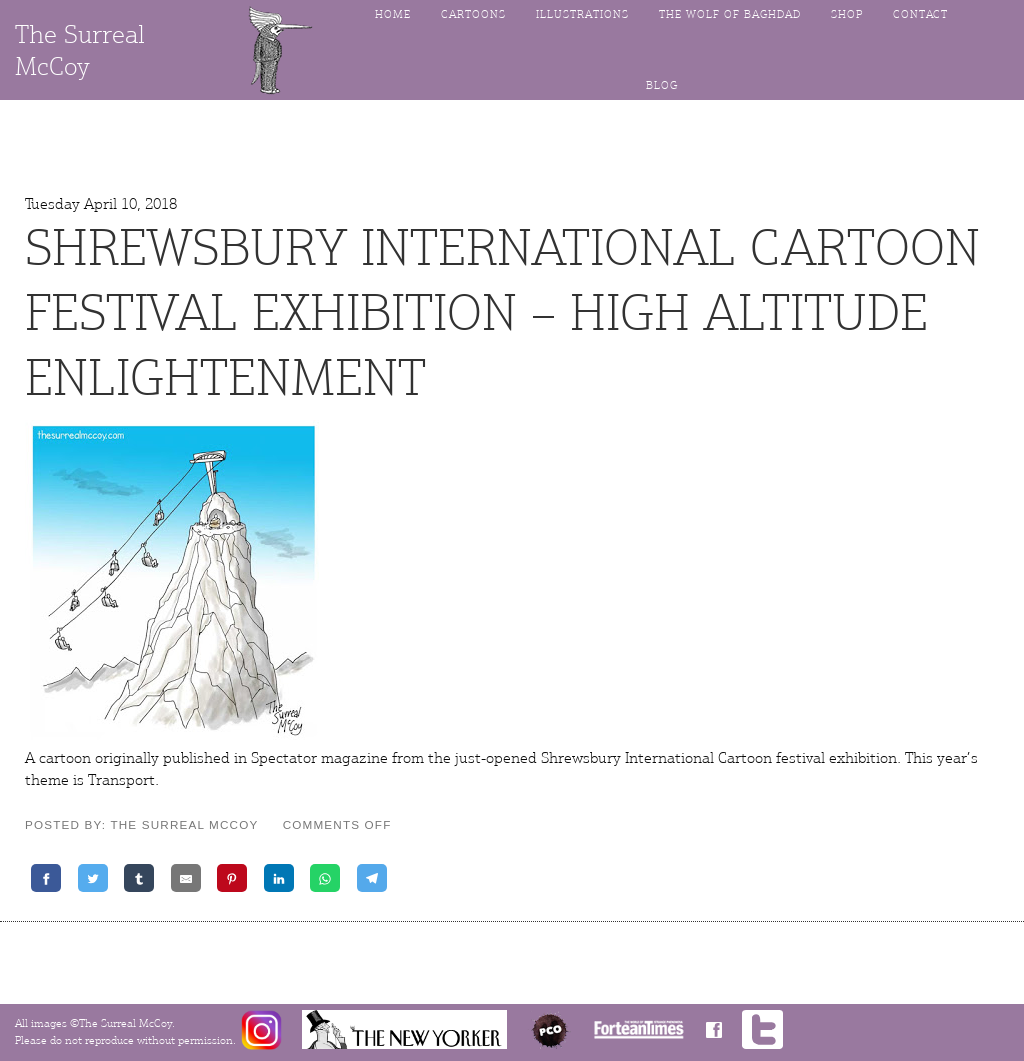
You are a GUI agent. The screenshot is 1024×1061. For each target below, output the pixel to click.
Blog (662, 85)
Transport (121, 780)
